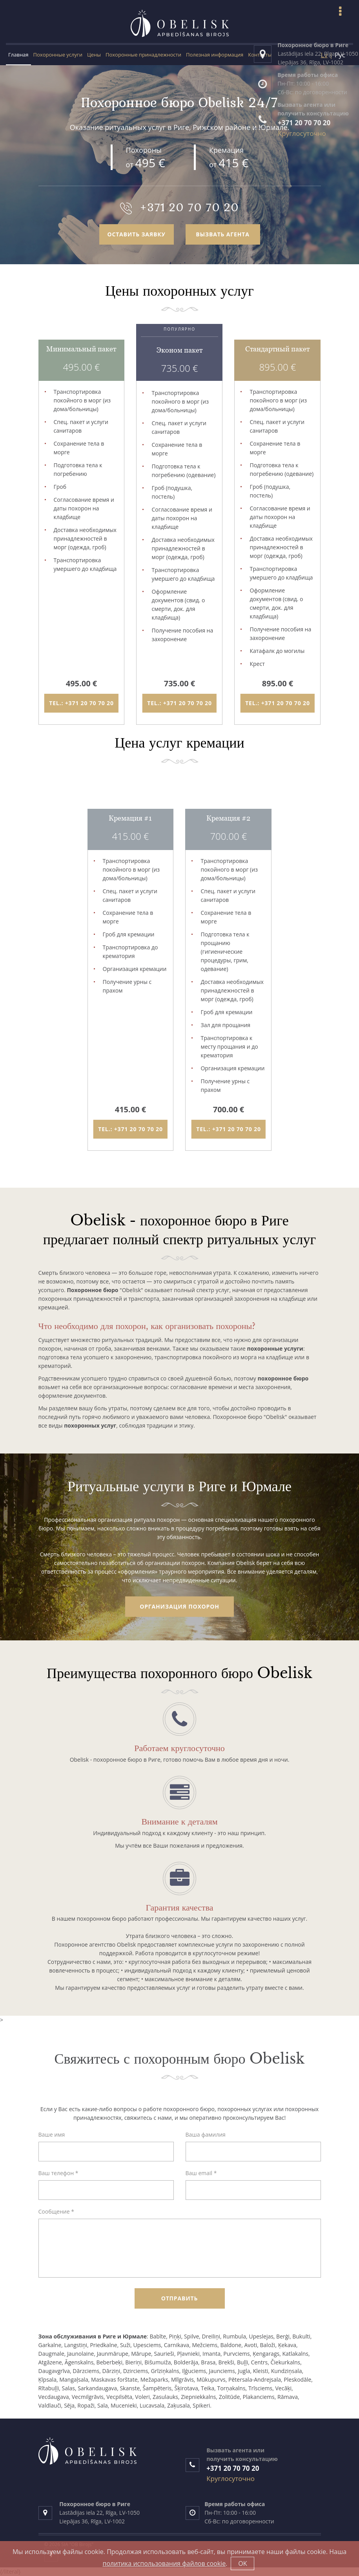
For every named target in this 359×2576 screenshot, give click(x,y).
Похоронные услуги (57, 54)
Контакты (260, 54)
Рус (340, 54)
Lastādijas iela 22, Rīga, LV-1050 (99, 2512)
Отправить (179, 2298)
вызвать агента (223, 234)
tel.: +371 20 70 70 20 (81, 703)
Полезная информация (214, 54)
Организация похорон (179, 1606)
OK (242, 2563)
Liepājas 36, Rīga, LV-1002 (92, 2521)
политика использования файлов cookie (164, 2563)
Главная (18, 54)
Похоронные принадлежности (143, 54)
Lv (324, 54)
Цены (94, 54)
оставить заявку (136, 234)
